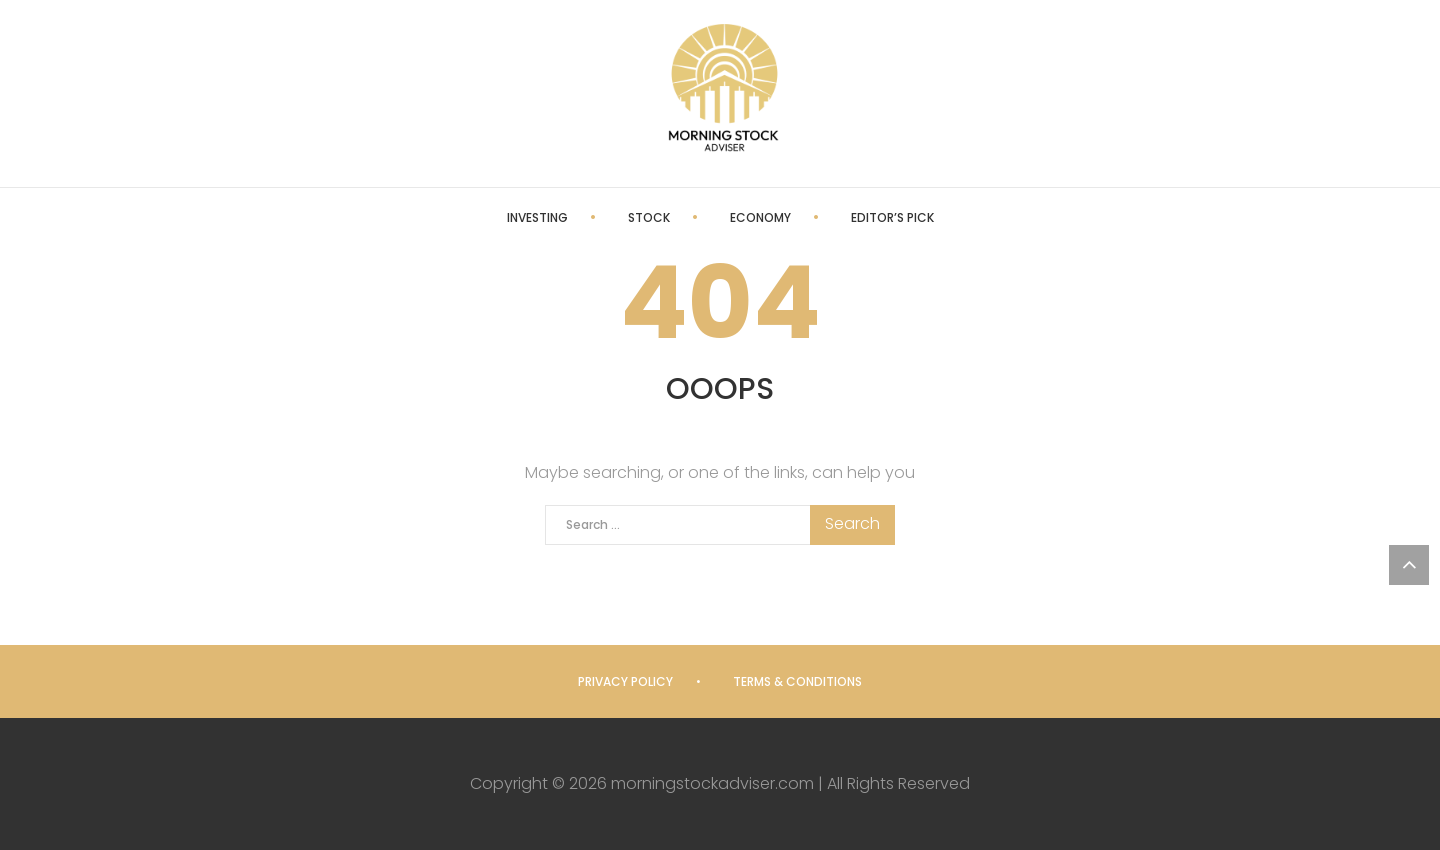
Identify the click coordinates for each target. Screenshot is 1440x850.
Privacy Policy (625, 681)
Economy (760, 217)
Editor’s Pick (892, 217)
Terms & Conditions (797, 681)
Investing (537, 217)
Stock (649, 217)
